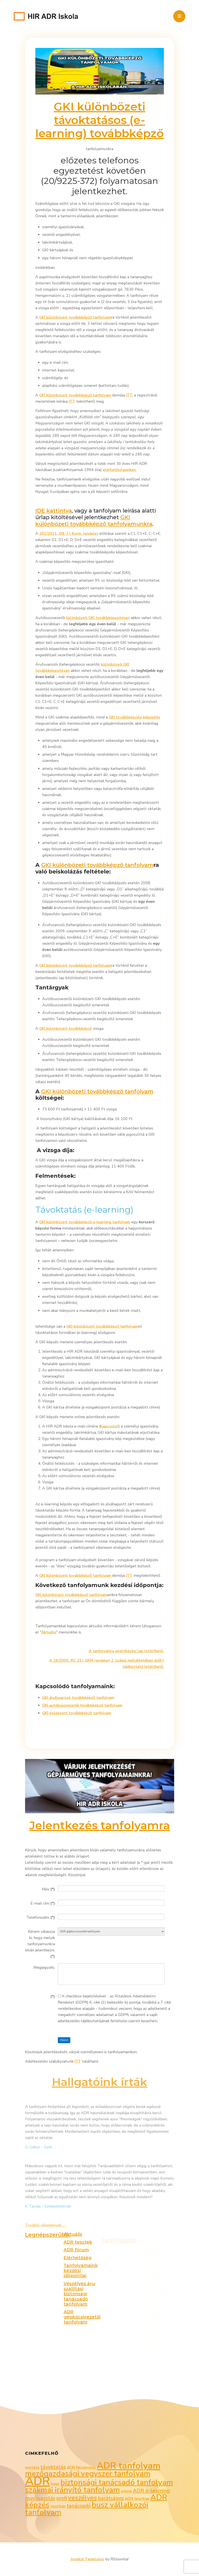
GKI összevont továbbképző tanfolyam (76, 1713)
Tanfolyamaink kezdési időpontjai (81, 2270)
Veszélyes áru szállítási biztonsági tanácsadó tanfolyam (79, 2294)
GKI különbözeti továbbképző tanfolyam (75, 317)
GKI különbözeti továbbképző (65, 1028)
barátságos (111, 2498)
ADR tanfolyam (128, 2466)
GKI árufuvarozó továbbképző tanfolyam (78, 1697)
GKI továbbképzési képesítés (134, 717)
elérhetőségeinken (119, 469)
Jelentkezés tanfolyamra (99, 1825)
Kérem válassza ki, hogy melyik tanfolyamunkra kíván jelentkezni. (40, 1944)
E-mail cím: (43, 1903)
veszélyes (82, 2497)
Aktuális (48, 1632)
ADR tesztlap (137, 2498)
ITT (129, 395)
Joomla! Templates (87, 2559)
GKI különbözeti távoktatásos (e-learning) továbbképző (99, 120)
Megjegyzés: (44, 1967)
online (126, 2491)
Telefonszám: (41, 1917)
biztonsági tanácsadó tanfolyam (116, 2482)
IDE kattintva (53, 510)
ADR (37, 2481)
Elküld (64, 2040)
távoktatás (53, 2467)
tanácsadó (79, 2505)
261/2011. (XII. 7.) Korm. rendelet (68, 533)
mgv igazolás (40, 2498)
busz (55, 2483)
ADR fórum (76, 2249)
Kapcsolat (109, 1426)
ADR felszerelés (81, 2467)
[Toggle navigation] (179, 16)
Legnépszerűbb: (47, 2234)
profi (61, 2498)
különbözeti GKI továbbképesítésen (98, 617)
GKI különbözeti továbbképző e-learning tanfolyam (84, 1222)
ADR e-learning (151, 2490)
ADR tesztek (78, 2242)
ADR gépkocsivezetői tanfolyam (82, 2317)
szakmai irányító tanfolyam (72, 2490)
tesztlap (58, 2506)
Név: (48, 1889)
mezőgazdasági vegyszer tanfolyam (87, 2473)
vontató (32, 2467)
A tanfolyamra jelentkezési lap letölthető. (126, 1651)
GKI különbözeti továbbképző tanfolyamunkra (93, 520)
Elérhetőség (77, 2257)
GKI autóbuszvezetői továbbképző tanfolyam (82, 1705)
